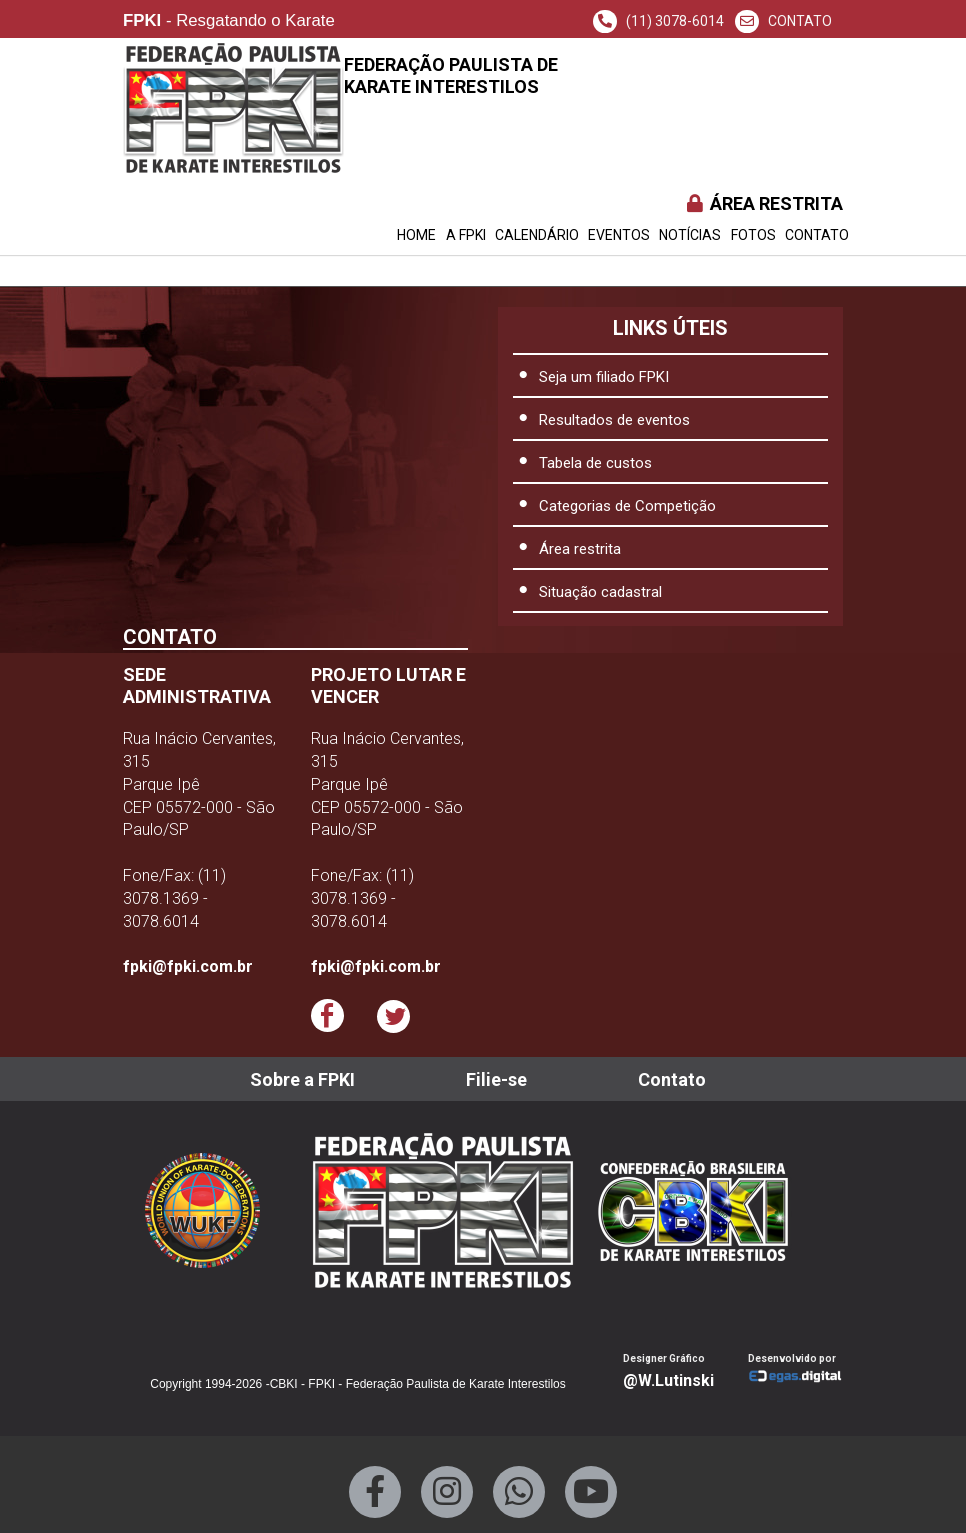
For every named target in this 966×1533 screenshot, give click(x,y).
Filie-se (496, 1079)
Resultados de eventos (614, 420)
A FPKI (466, 235)
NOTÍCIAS (690, 235)
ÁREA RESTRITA (764, 203)
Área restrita (580, 549)
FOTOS (753, 235)
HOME (416, 235)
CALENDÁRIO (537, 235)
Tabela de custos (595, 463)
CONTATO (783, 21)
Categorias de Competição (627, 506)
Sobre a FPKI (302, 1079)
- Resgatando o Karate (229, 21)
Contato (817, 235)
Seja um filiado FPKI (604, 377)
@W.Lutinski (668, 1380)
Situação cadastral (600, 592)
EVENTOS (619, 235)
